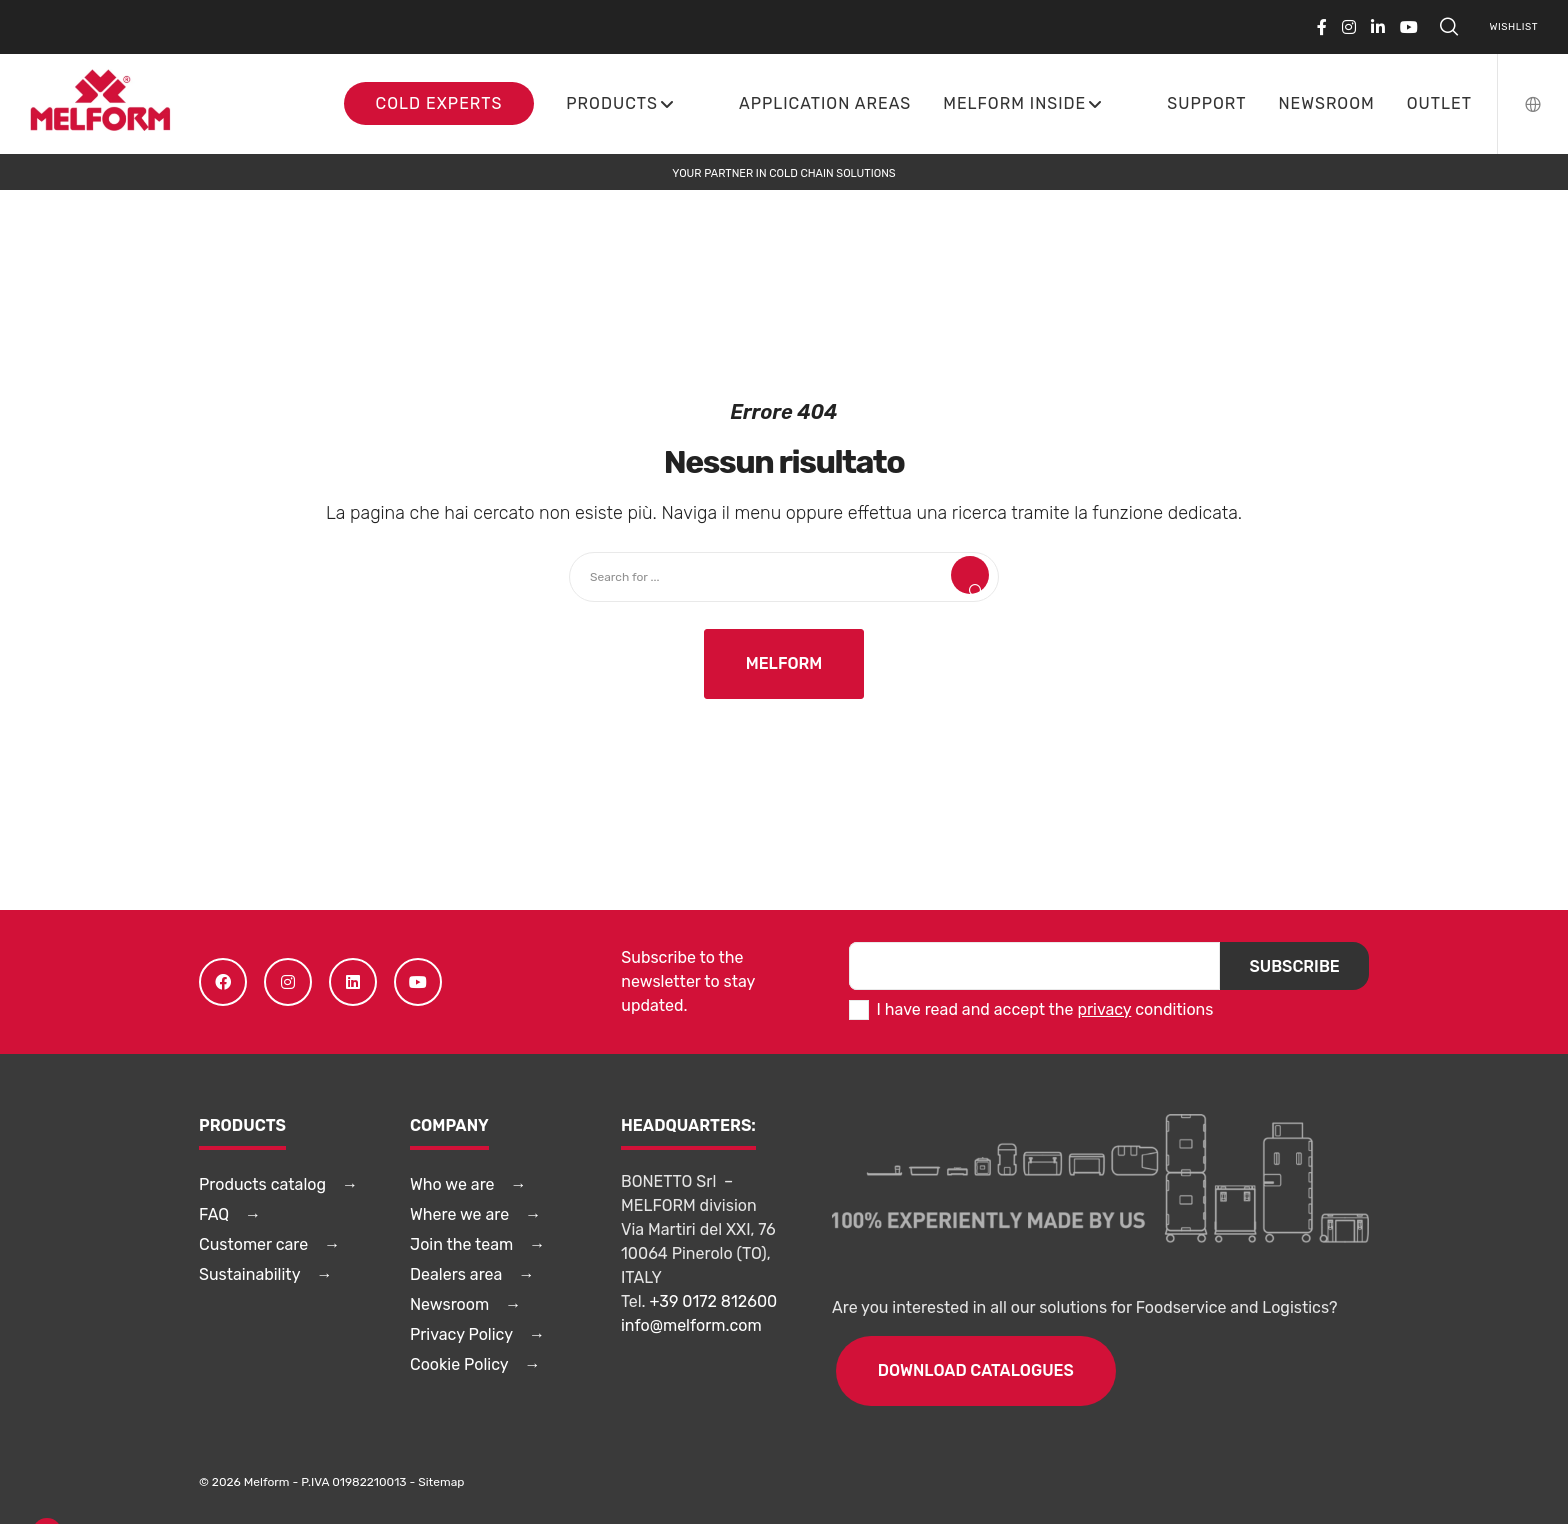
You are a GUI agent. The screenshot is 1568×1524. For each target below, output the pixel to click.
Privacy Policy (461, 1334)
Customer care (253, 1244)
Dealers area (456, 1274)
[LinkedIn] (1378, 27)
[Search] (1449, 27)
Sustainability (249, 1274)
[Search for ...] (784, 577)
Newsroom (449, 1304)
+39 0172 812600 (714, 1301)
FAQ (214, 1214)
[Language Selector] (1520, 104)
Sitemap (441, 1482)
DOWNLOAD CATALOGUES (976, 1370)
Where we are (459, 1214)
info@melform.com (691, 1325)
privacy (1104, 1009)
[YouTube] (1409, 27)
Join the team (461, 1244)
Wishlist (1514, 27)
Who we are (452, 1184)
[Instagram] (1349, 27)
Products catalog (262, 1184)
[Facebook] (1322, 27)
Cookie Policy (459, 1364)
